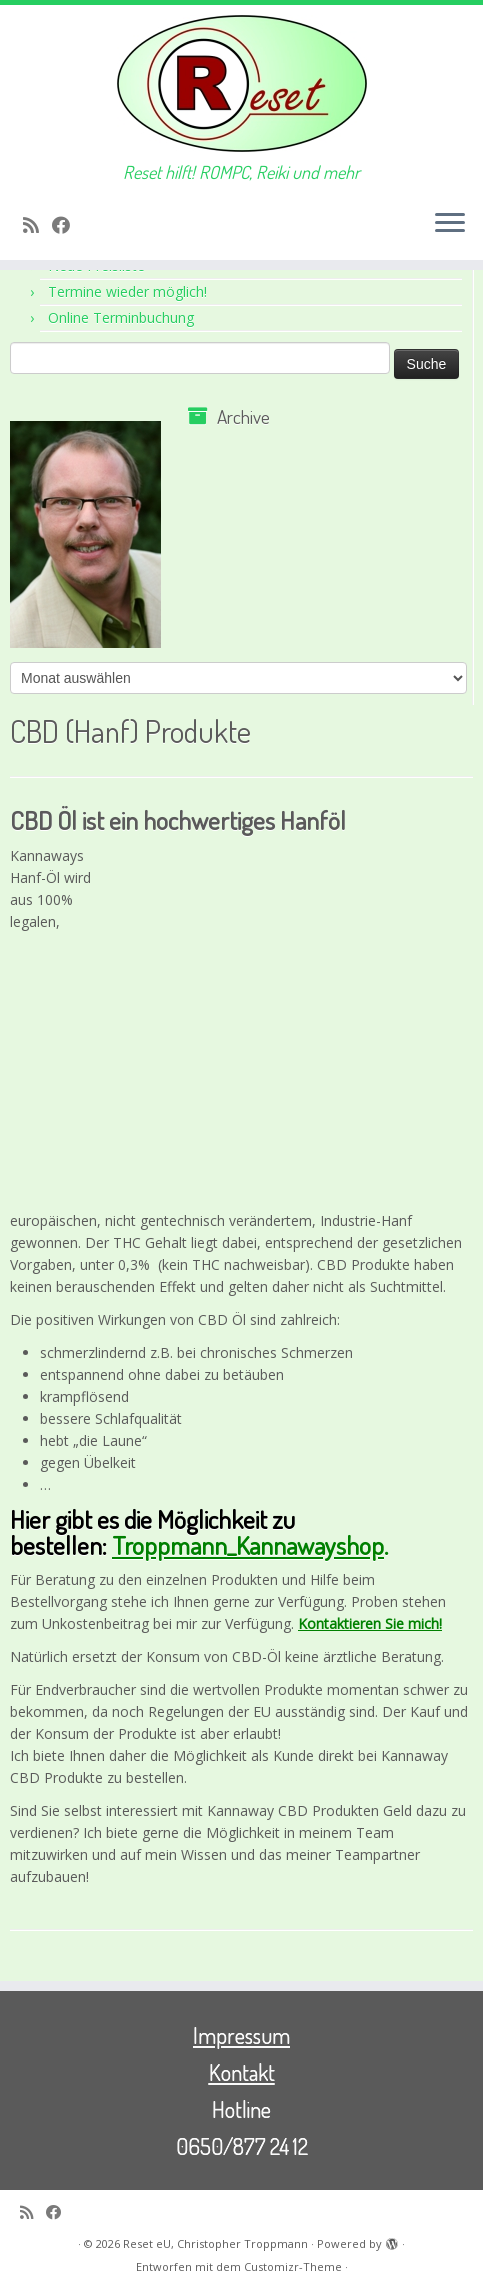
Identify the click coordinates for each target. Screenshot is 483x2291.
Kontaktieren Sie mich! (370, 1623)
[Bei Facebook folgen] (67, 225)
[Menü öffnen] (450, 224)
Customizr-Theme (293, 2266)
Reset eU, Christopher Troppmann (215, 2243)
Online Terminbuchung (121, 317)
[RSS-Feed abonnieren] (37, 225)
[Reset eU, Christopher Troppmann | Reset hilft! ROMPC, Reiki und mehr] (241, 83)
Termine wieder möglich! (127, 291)
